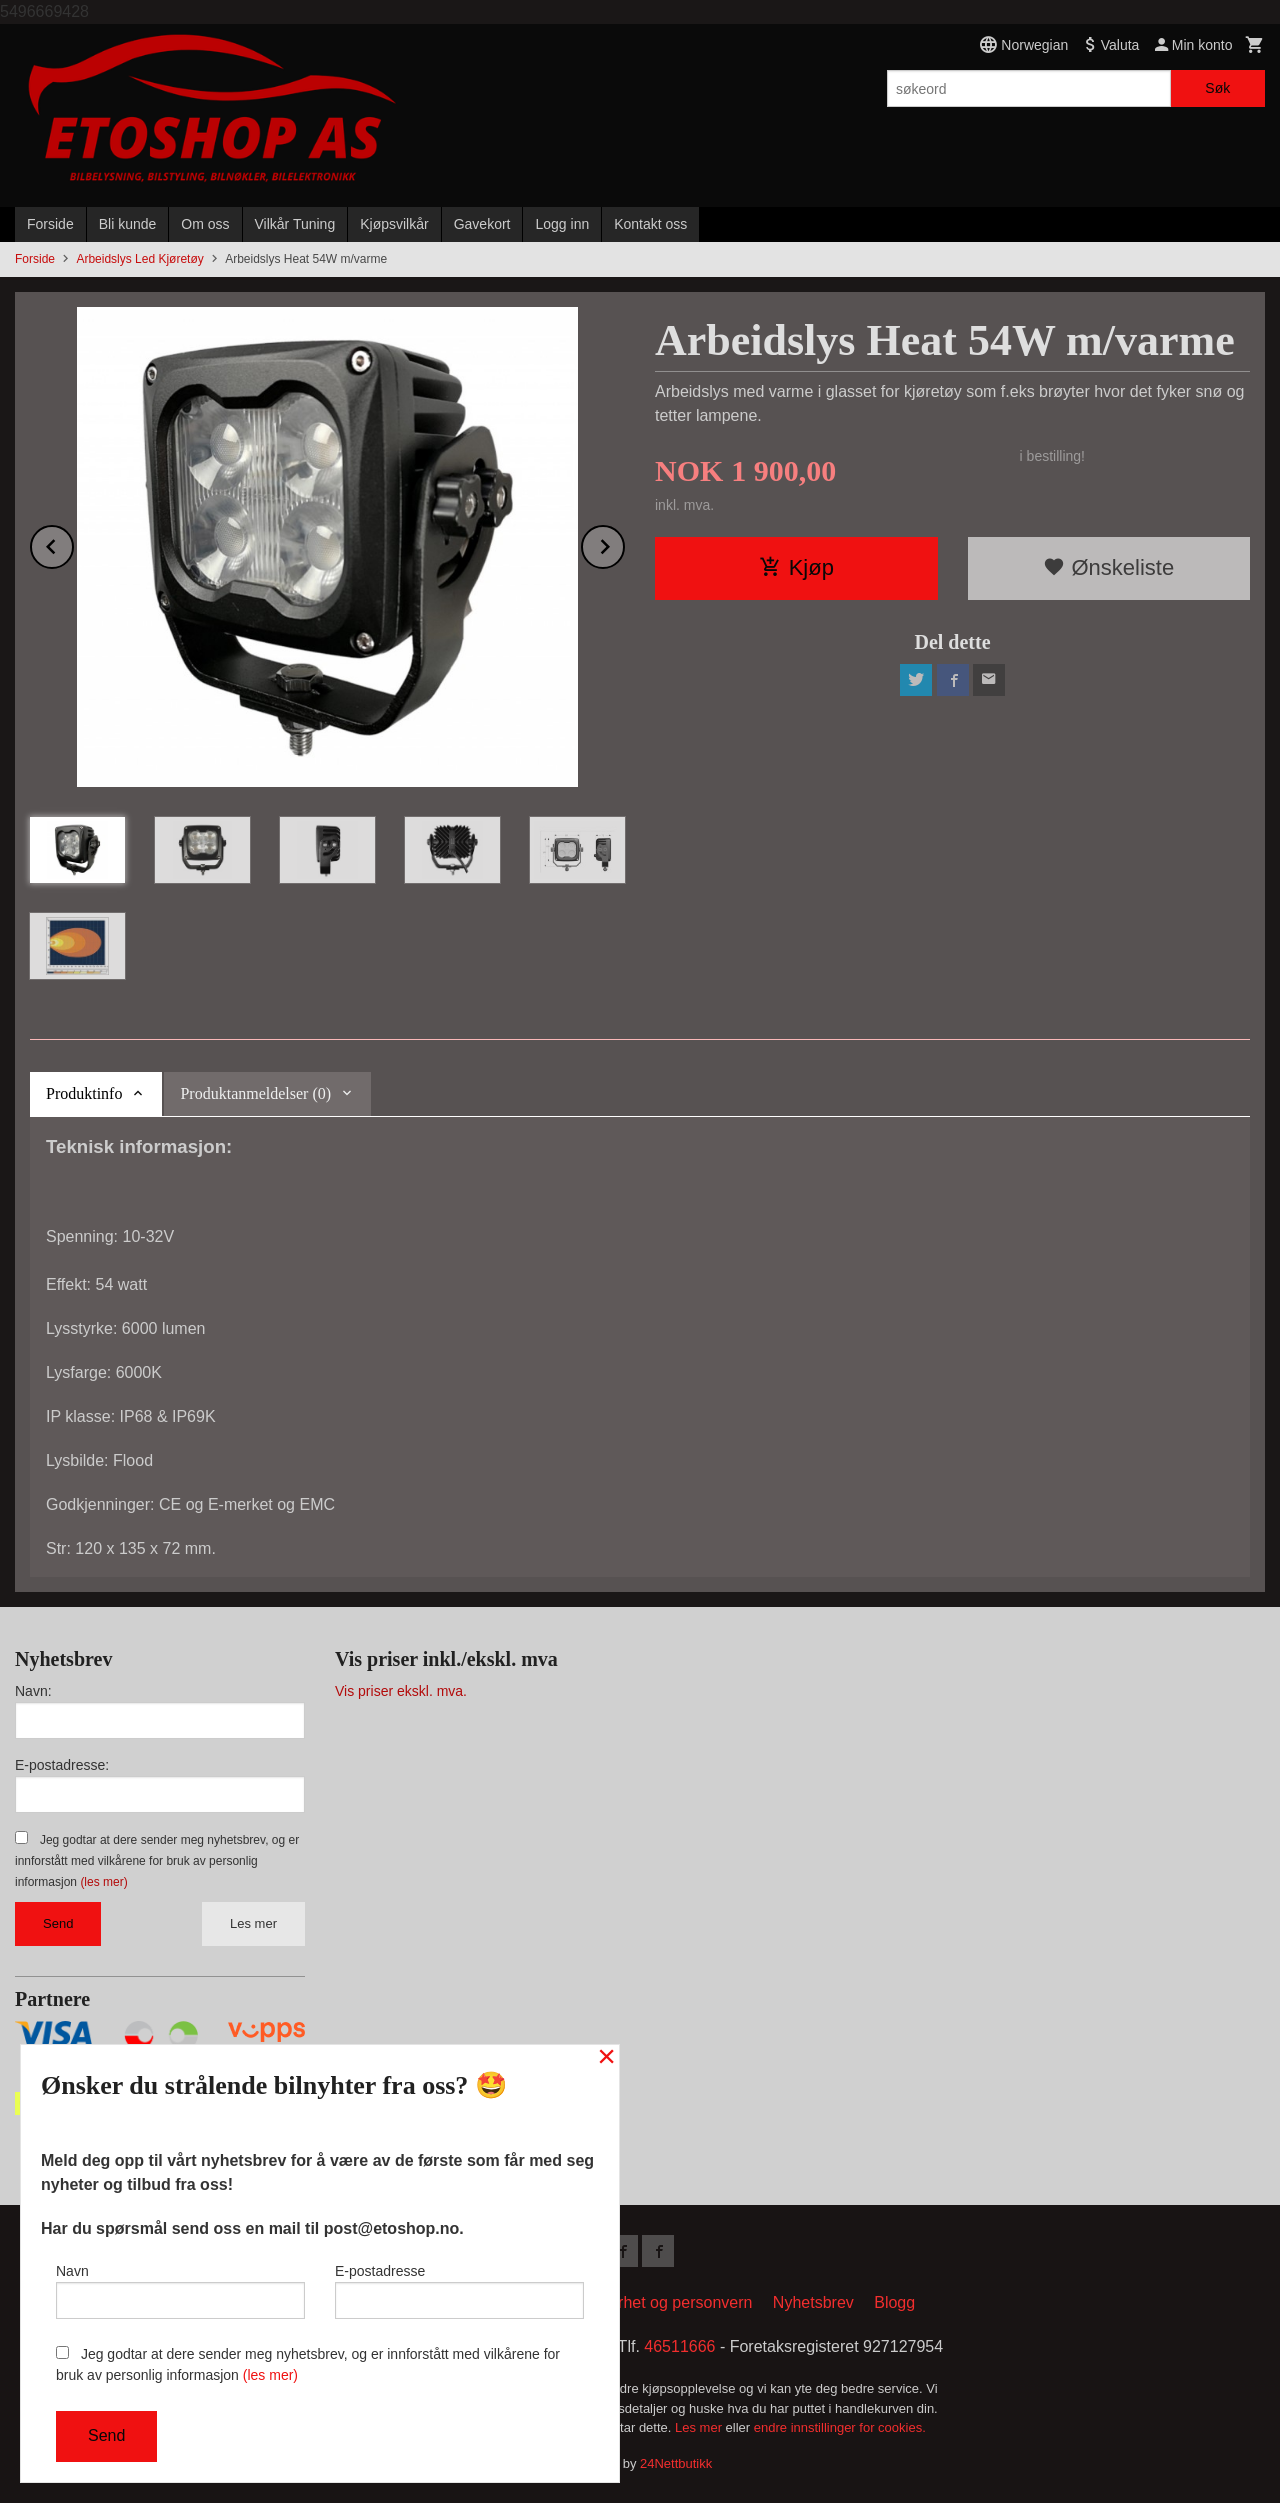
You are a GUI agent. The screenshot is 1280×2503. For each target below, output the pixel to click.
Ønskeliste (1108, 567)
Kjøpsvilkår (394, 224)
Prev (73, 543)
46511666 (679, 2346)
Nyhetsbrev (813, 2302)
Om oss (205, 224)
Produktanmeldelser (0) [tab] (255, 1093)
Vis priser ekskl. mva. (401, 1691)
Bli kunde (128, 224)
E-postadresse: (62, 1765)
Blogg (894, 2302)
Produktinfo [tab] (84, 1093)
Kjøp (796, 567)
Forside (50, 224)
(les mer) (103, 1882)
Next (624, 543)
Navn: (33, 1691)
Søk (1217, 88)
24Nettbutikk (676, 2463)
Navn (180, 2291)
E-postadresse (459, 2291)
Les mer (253, 1923)
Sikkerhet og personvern (665, 2302)
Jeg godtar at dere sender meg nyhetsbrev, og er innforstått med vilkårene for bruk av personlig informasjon (157, 1861)
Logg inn (562, 224)
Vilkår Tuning (295, 224)
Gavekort (482, 224)
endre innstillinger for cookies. (840, 2427)
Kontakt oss (650, 224)
